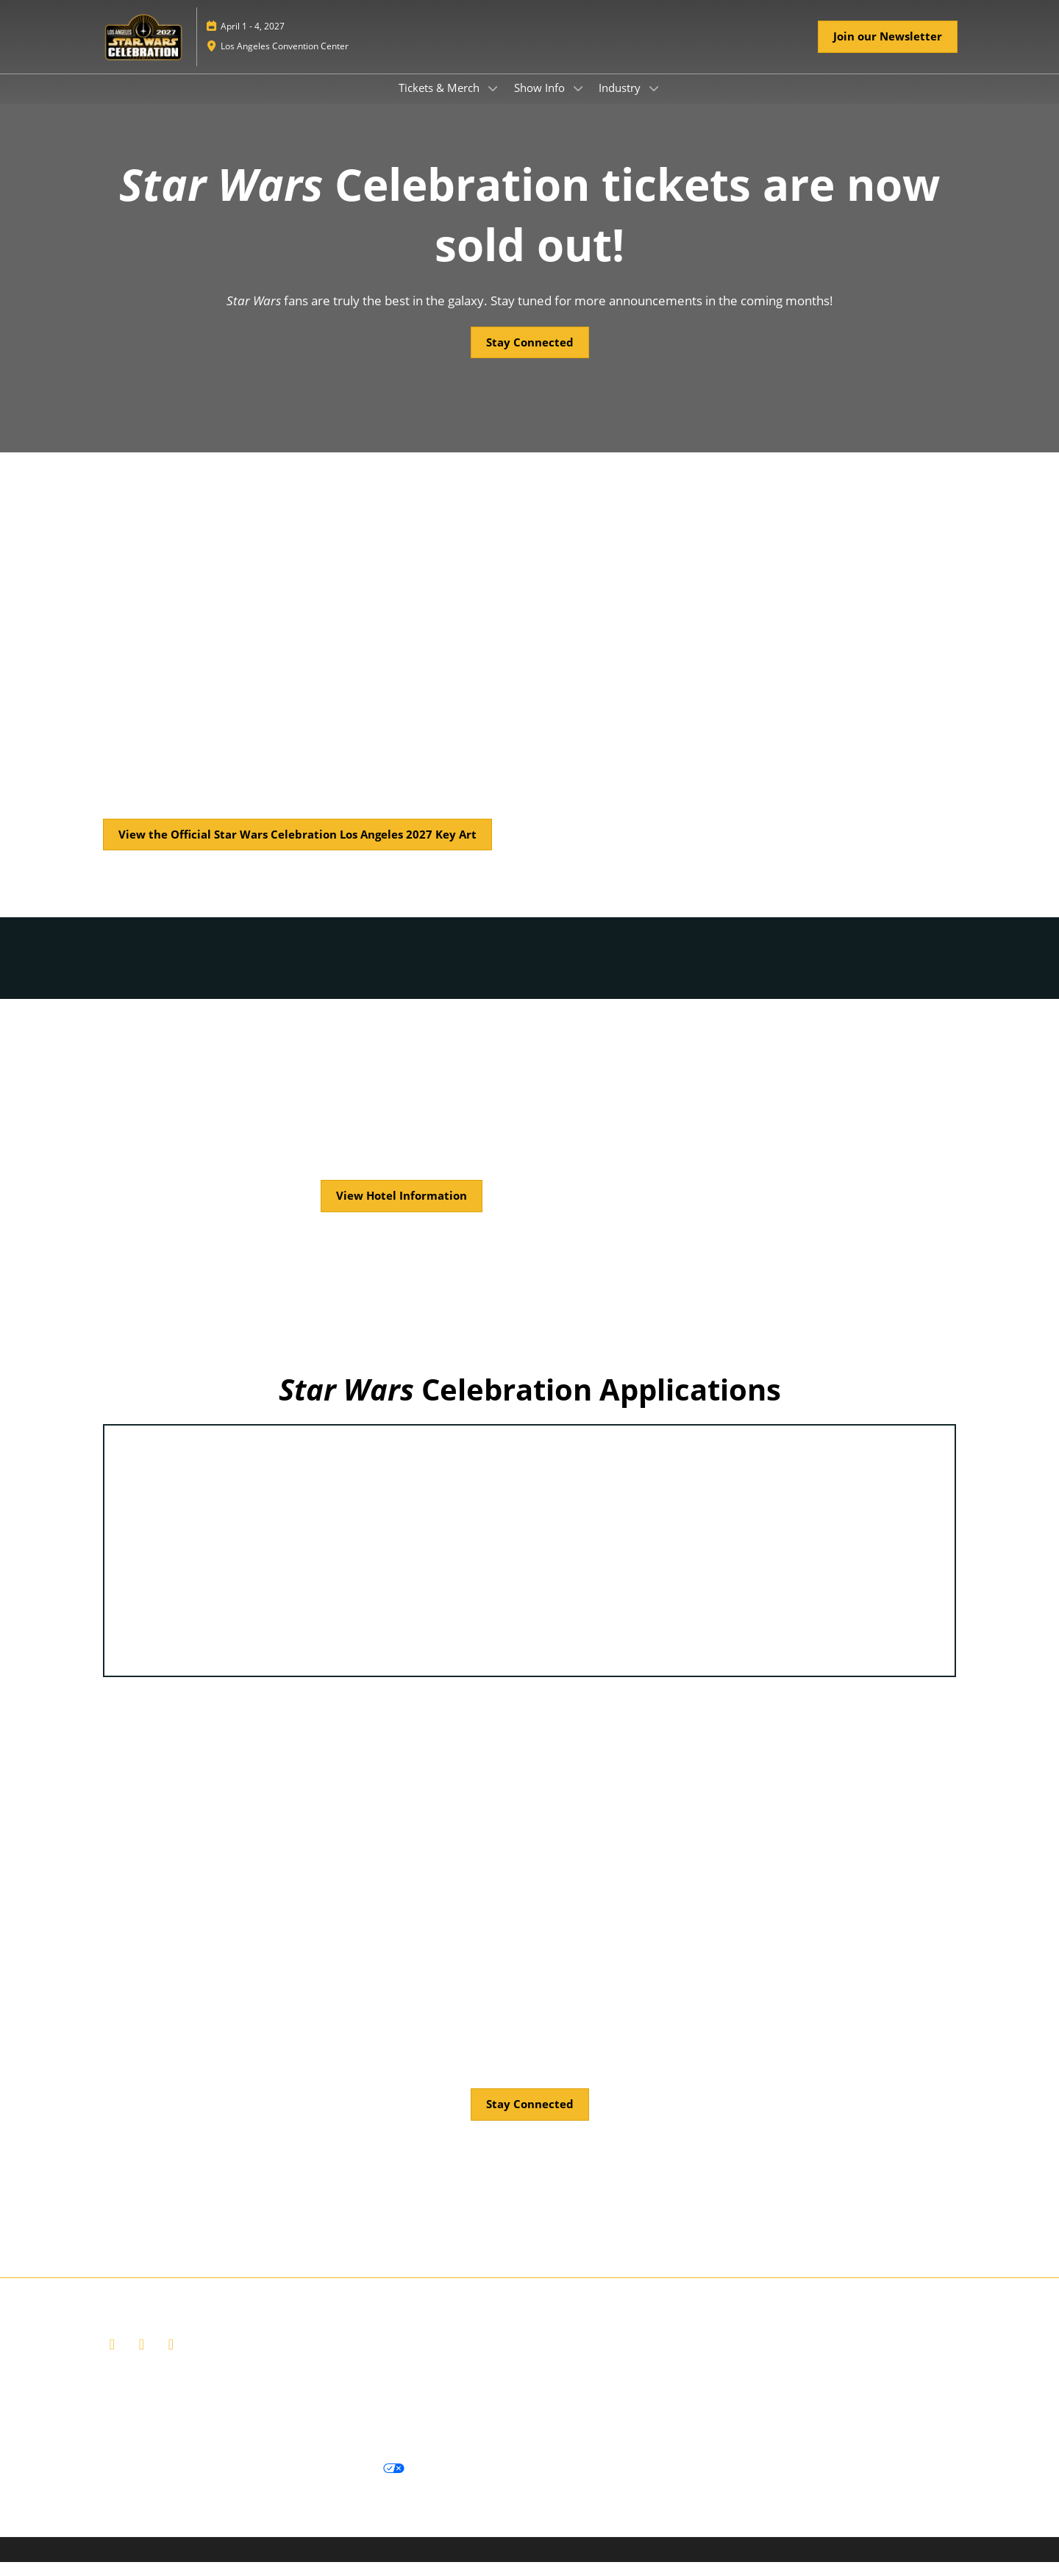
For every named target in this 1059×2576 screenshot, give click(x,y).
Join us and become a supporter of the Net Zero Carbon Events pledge (279, 2429)
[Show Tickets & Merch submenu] (492, 102)
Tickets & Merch (440, 101)
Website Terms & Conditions (174, 2412)
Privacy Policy (138, 2483)
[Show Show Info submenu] (578, 102)
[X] (143, 2358)
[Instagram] (173, 2358)
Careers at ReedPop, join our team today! (542, 2412)
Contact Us (404, 2412)
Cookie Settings (460, 2483)
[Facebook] (114, 2358)
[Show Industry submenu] (653, 102)
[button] (888, 51)
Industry (621, 101)
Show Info (541, 101)
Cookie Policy (223, 2483)
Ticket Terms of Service (312, 2412)
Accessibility (494, 2429)
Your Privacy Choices (339, 2483)
